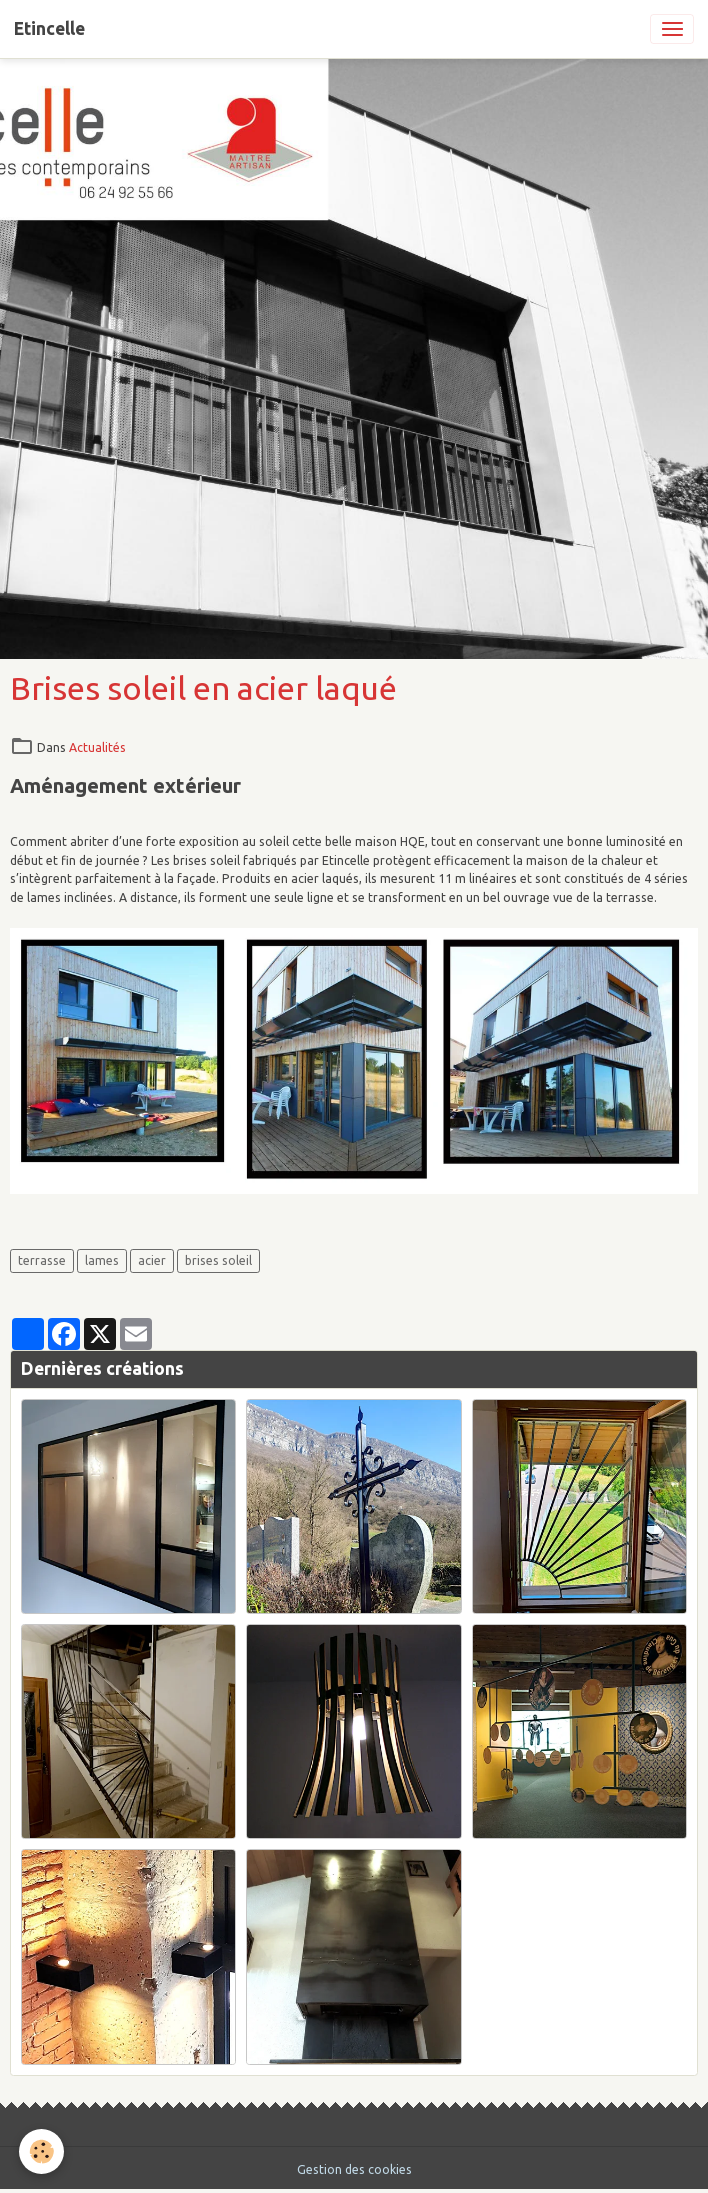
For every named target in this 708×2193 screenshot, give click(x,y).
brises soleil (218, 1260)
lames (102, 1260)
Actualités (97, 747)
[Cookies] (42, 2151)
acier (152, 1260)
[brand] (49, 29)
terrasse (42, 1260)
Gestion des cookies (354, 2169)
